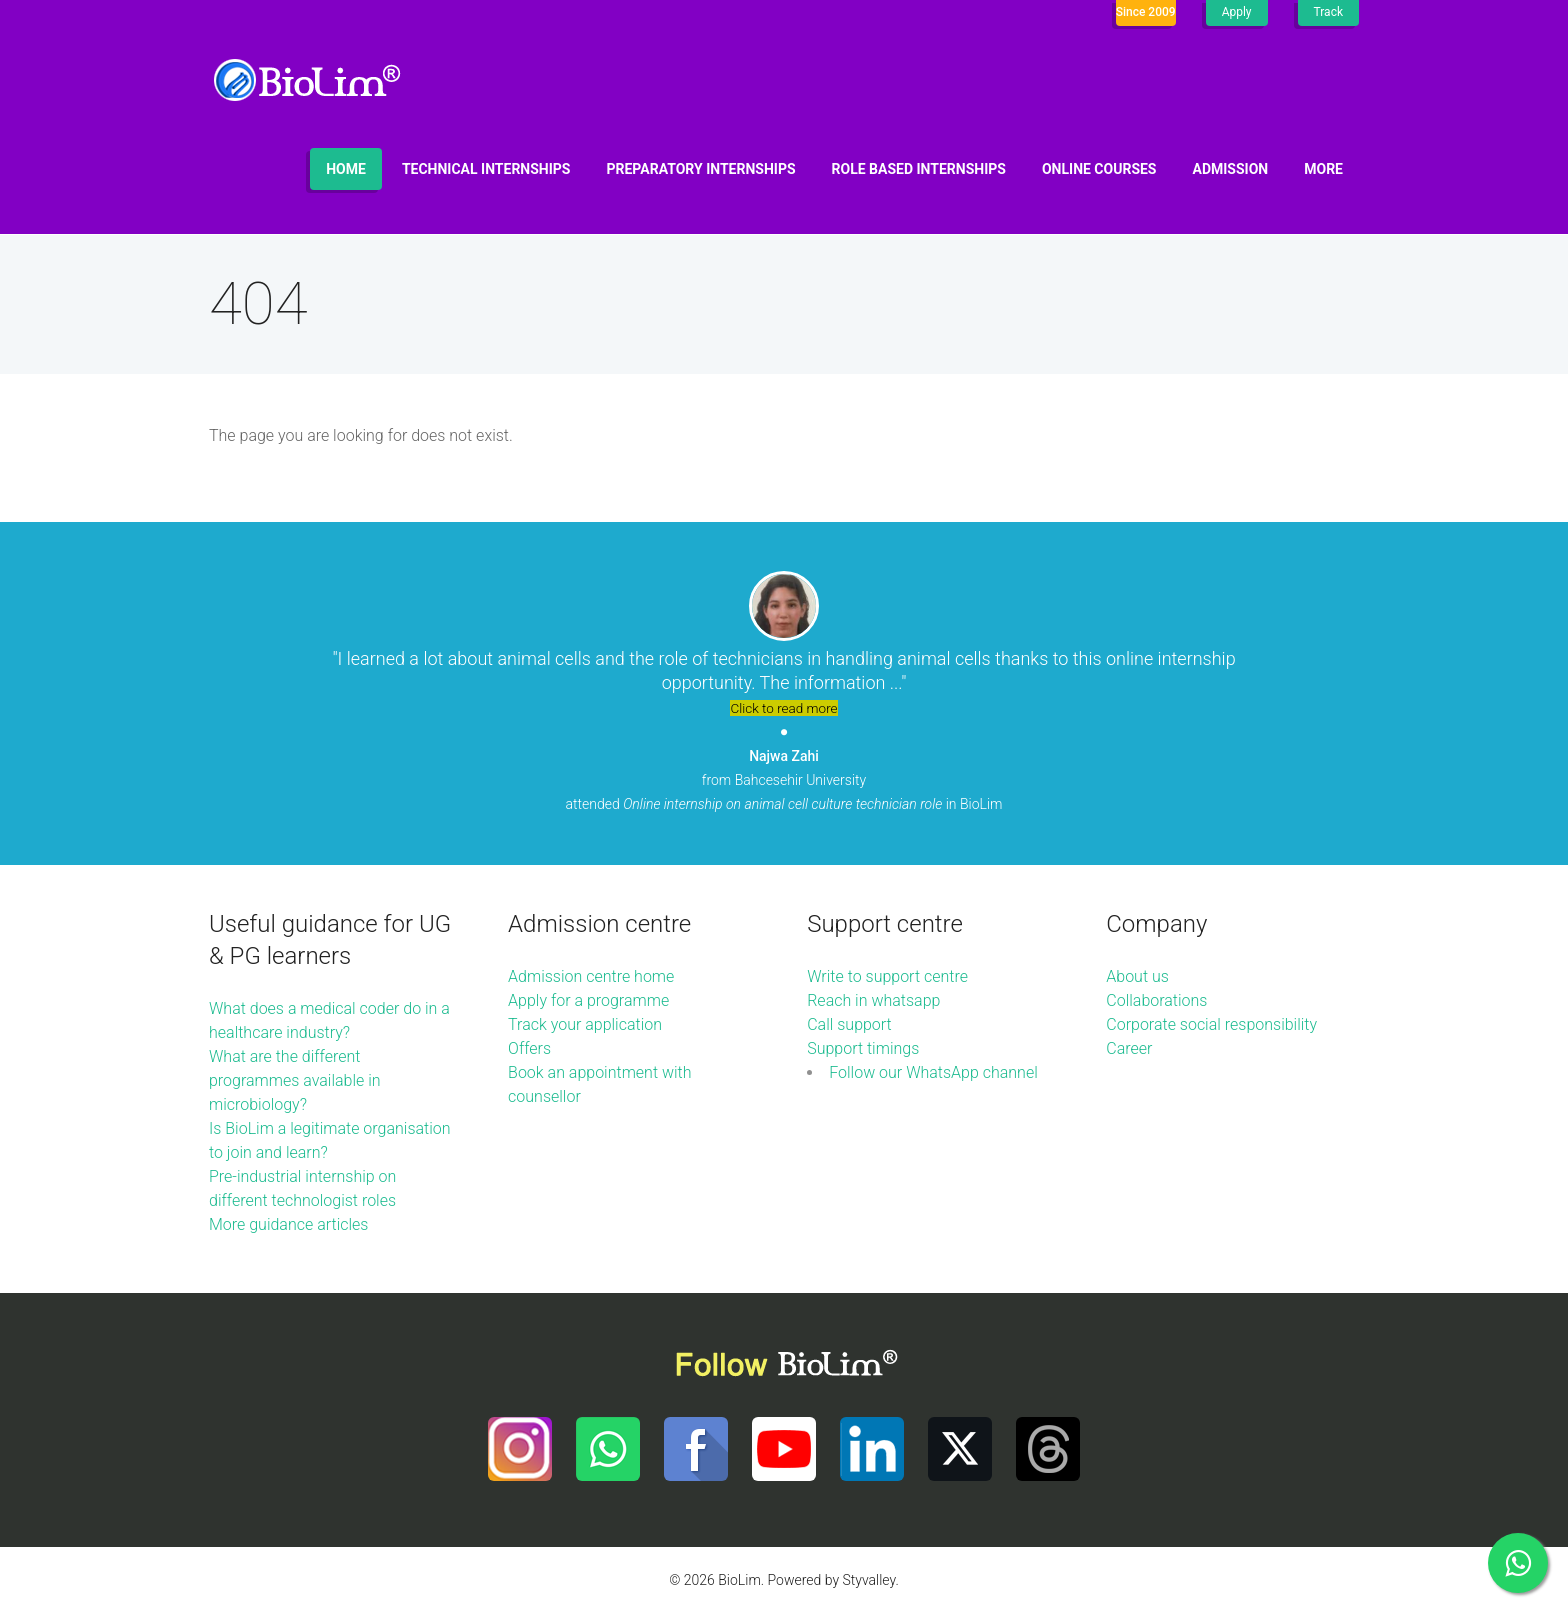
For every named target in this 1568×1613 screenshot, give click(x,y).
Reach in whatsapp (873, 1000)
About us (1137, 976)
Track (1328, 12)
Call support (849, 1024)
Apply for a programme (588, 1000)
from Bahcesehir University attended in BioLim (784, 780)
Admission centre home (591, 976)
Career (1129, 1048)
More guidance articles (288, 1224)
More (1323, 169)
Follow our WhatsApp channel (933, 1072)
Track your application (585, 1024)
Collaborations (1156, 1000)
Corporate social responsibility (1211, 1024)
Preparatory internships (701, 169)
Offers (529, 1048)
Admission (1231, 169)
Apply (1237, 12)
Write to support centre (887, 976)
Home (346, 169)
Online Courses (1099, 169)
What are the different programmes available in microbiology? (295, 1080)
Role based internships (919, 169)
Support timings (863, 1048)
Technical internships (486, 169)
